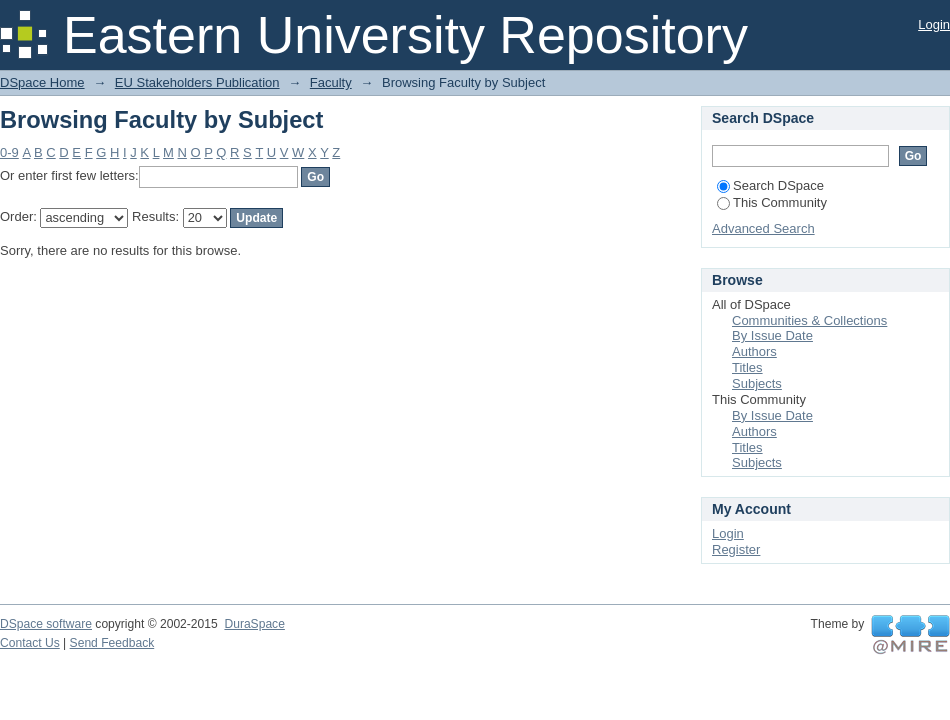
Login (934, 24)
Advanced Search (763, 228)
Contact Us (30, 643)
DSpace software (46, 624)
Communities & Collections (809, 320)
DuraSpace (254, 624)
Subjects (757, 383)
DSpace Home (42, 82)
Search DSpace (770, 185)
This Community (772, 202)
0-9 (9, 152)
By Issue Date (772, 335)
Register (736, 549)
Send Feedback (112, 643)
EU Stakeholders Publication (197, 82)
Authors (754, 351)
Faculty (331, 82)
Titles (747, 367)
